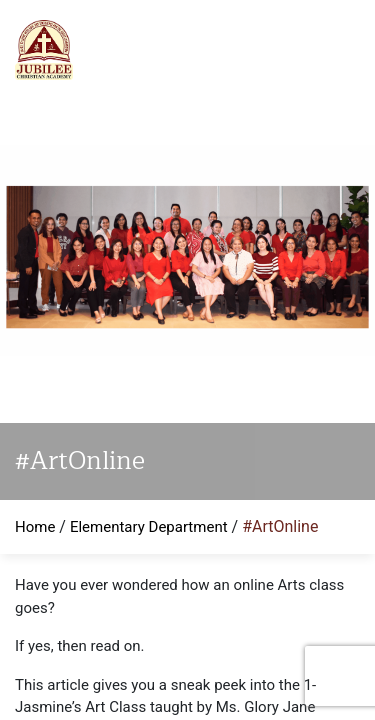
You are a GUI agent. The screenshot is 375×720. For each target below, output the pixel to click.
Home (35, 527)
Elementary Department (149, 527)
